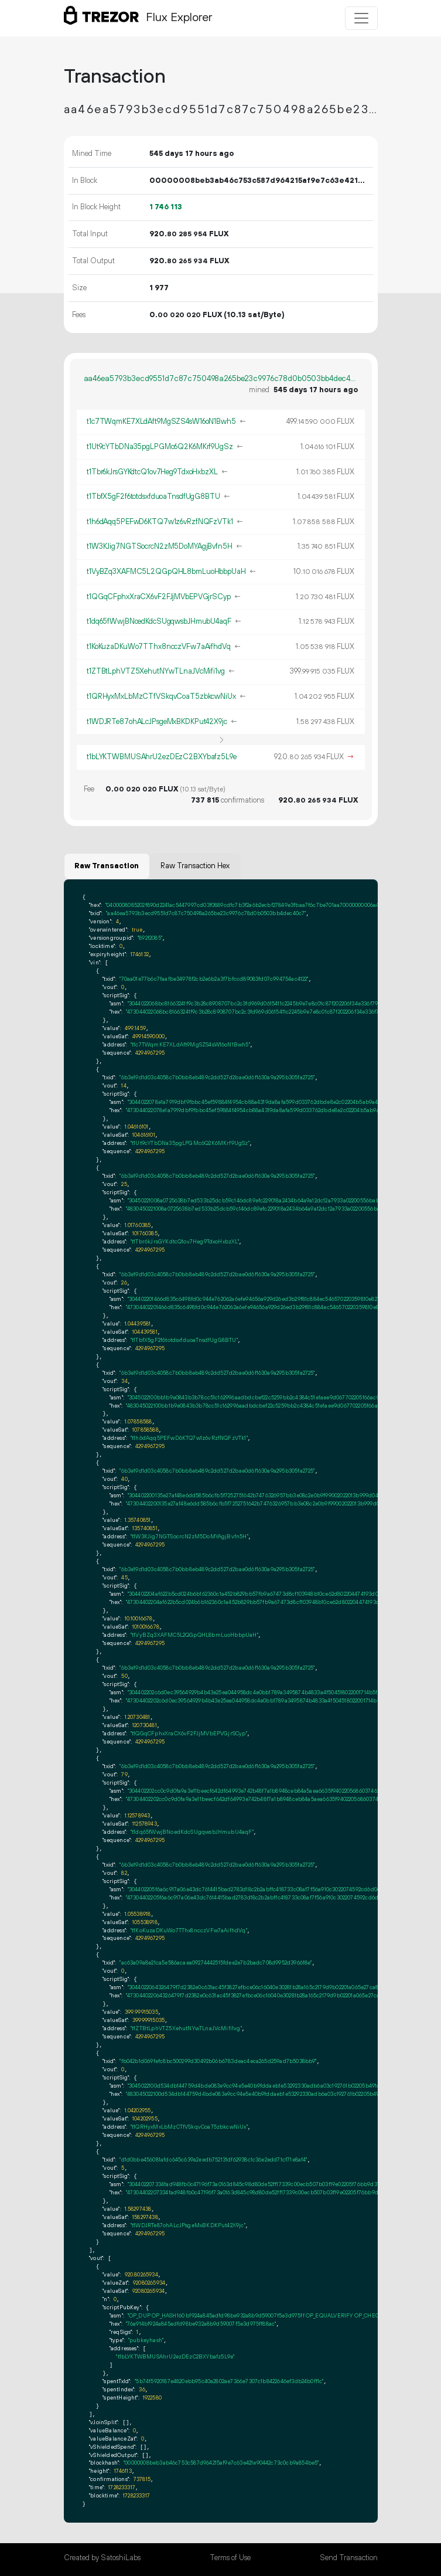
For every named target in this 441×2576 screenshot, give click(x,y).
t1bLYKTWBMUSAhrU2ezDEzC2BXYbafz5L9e (162, 757)
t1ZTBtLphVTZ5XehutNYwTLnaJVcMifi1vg (156, 671)
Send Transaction (349, 2558)
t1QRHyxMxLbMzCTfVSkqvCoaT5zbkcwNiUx (161, 696)
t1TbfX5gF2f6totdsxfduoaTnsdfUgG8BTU (153, 496)
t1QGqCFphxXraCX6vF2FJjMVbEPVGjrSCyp (159, 596)
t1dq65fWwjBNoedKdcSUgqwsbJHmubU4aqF (159, 621)
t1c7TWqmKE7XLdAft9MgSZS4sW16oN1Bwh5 (161, 421)
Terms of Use (230, 2558)
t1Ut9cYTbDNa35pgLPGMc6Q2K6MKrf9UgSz (160, 446)
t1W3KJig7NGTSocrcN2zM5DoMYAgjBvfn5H (160, 546)
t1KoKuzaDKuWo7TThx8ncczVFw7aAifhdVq (159, 646)
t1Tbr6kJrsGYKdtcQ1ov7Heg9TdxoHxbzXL (152, 472)
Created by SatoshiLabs (102, 2558)
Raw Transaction (106, 866)
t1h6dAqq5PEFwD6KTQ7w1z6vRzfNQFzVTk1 (160, 521)
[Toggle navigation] (361, 18)
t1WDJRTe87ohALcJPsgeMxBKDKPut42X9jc (157, 721)
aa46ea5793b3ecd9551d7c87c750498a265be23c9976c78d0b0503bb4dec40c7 (221, 378)
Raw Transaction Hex (195, 866)
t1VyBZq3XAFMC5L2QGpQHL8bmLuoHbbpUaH (166, 571)
